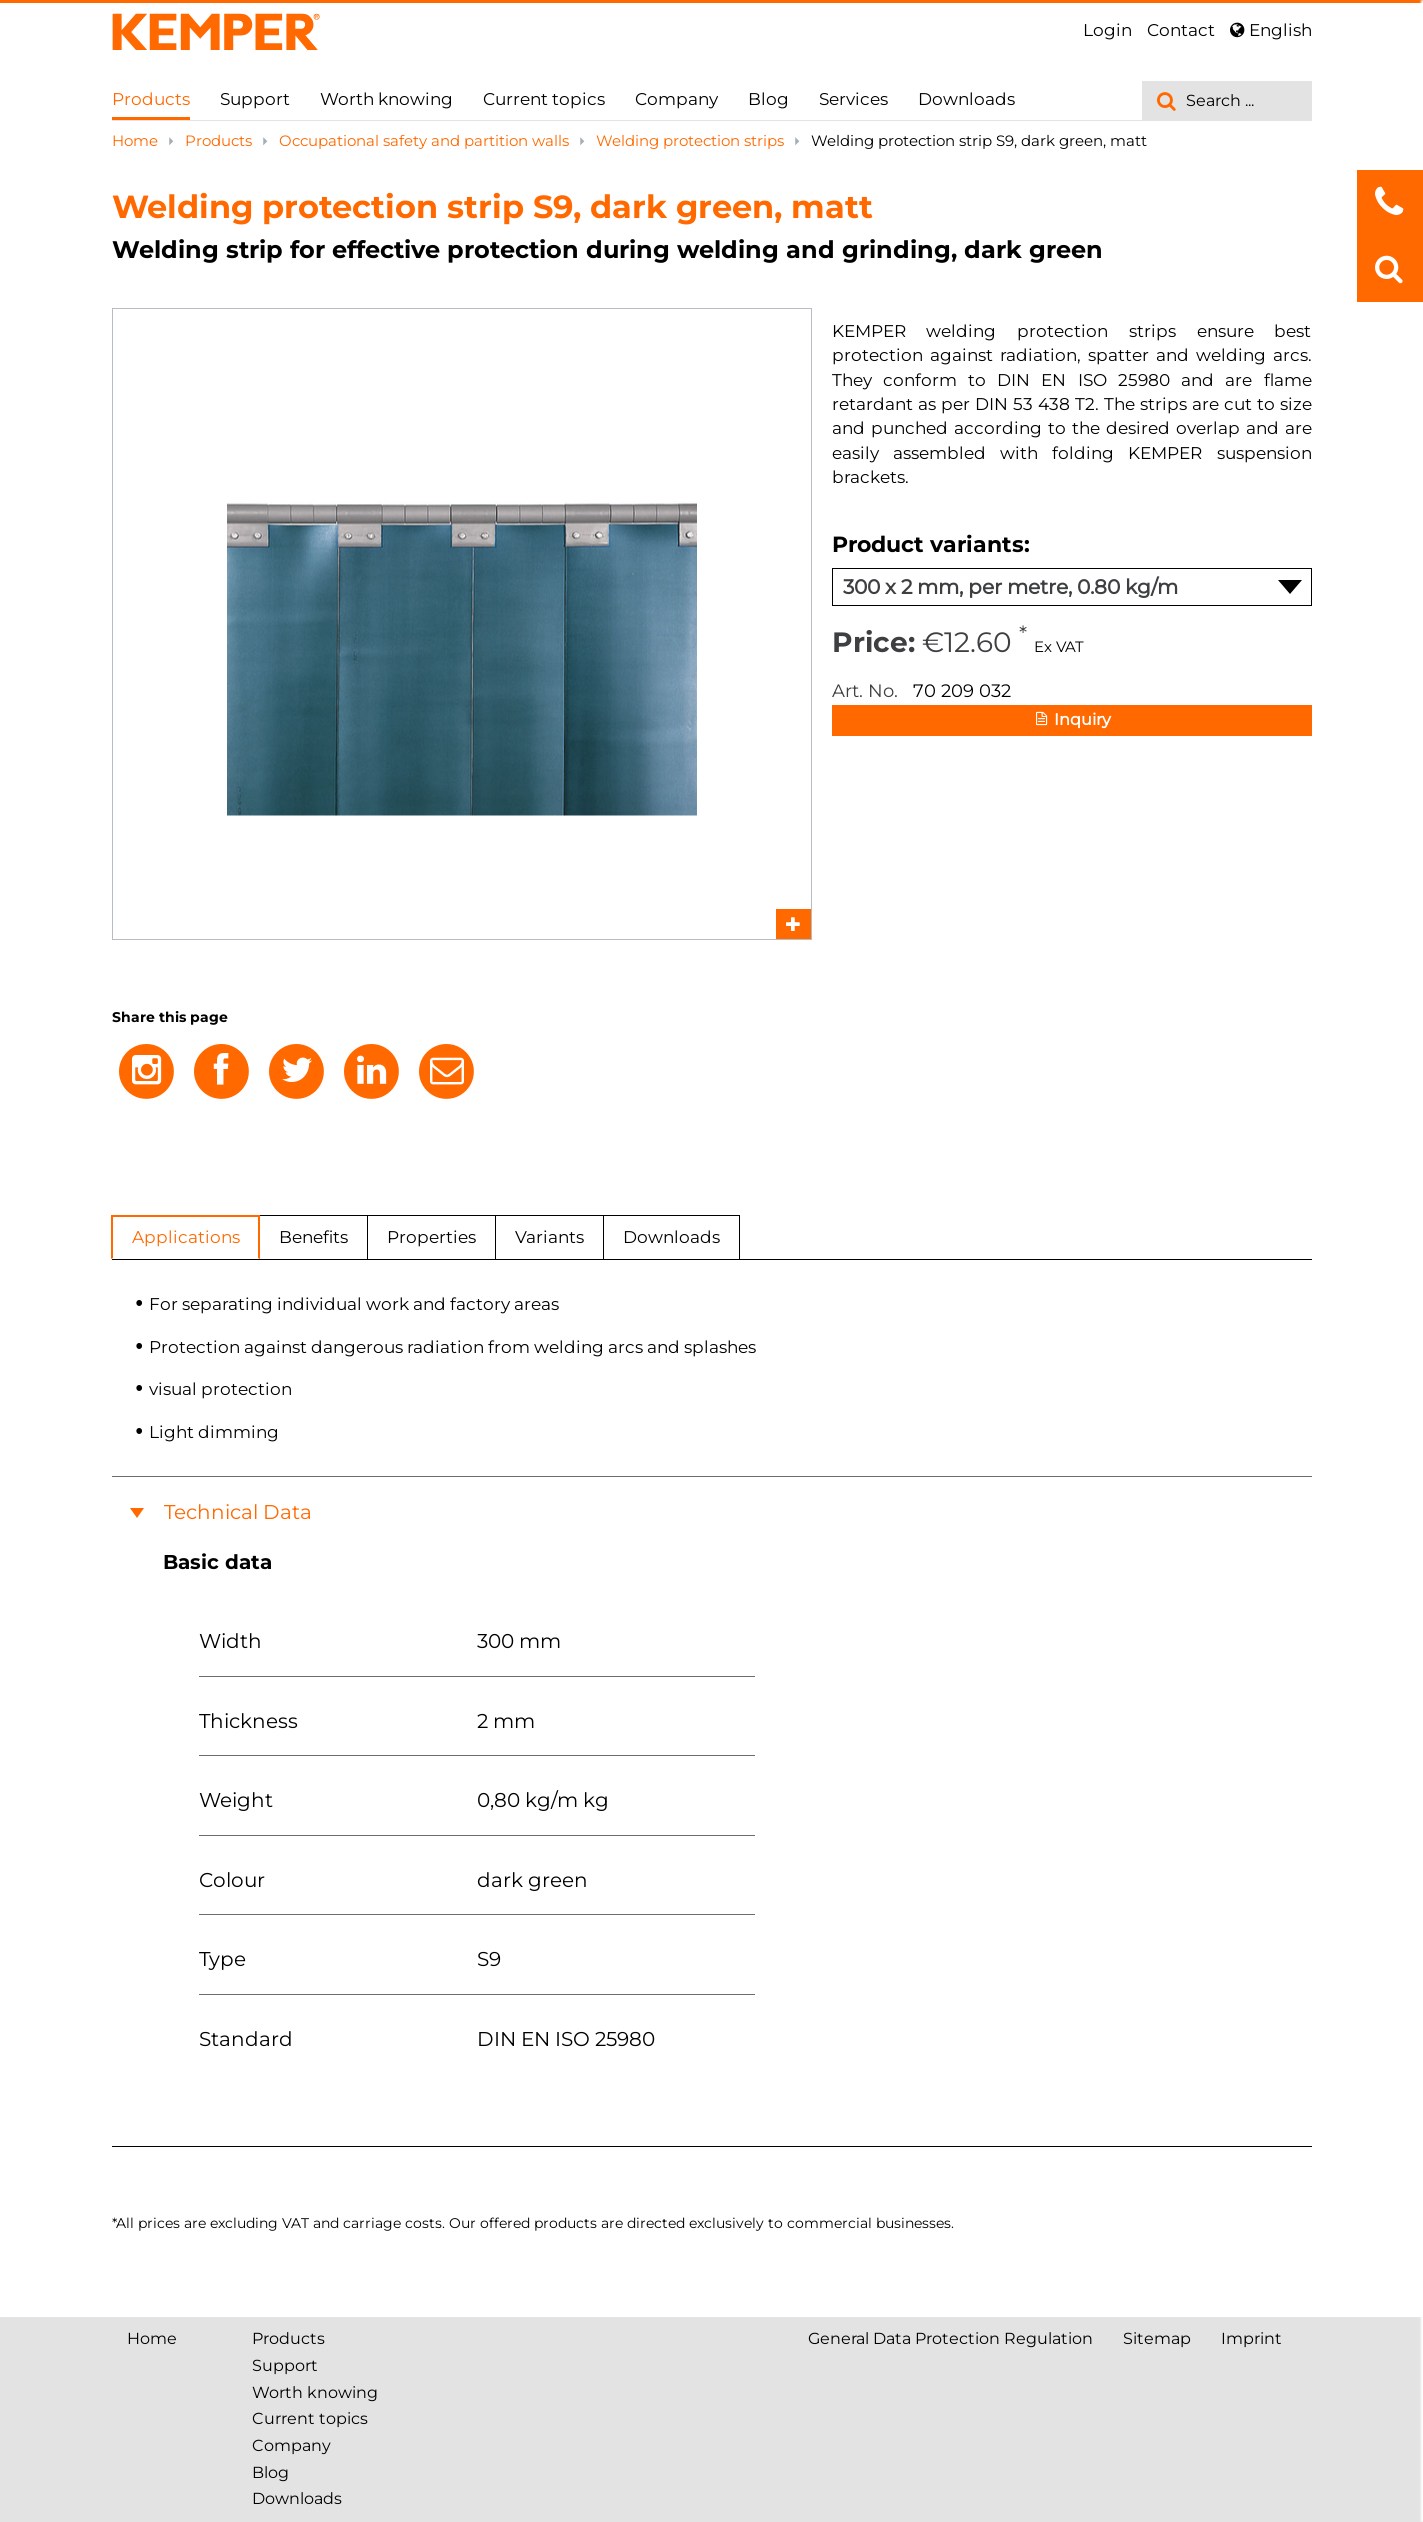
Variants (549, 1237)
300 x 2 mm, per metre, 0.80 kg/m (1072, 587)
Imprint (1251, 2338)
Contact (1181, 30)
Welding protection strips (692, 140)
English (1271, 30)
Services (853, 99)
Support (255, 99)
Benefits (313, 1237)
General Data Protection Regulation (950, 2338)
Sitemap (1157, 2338)
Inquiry (1071, 721)
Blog (768, 99)
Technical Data (238, 1512)
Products (151, 99)
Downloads (966, 99)
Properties (431, 1237)
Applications (186, 1237)
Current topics (544, 99)
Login (1107, 30)
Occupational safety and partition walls (426, 140)
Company (676, 99)
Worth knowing (386, 99)
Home (137, 140)
